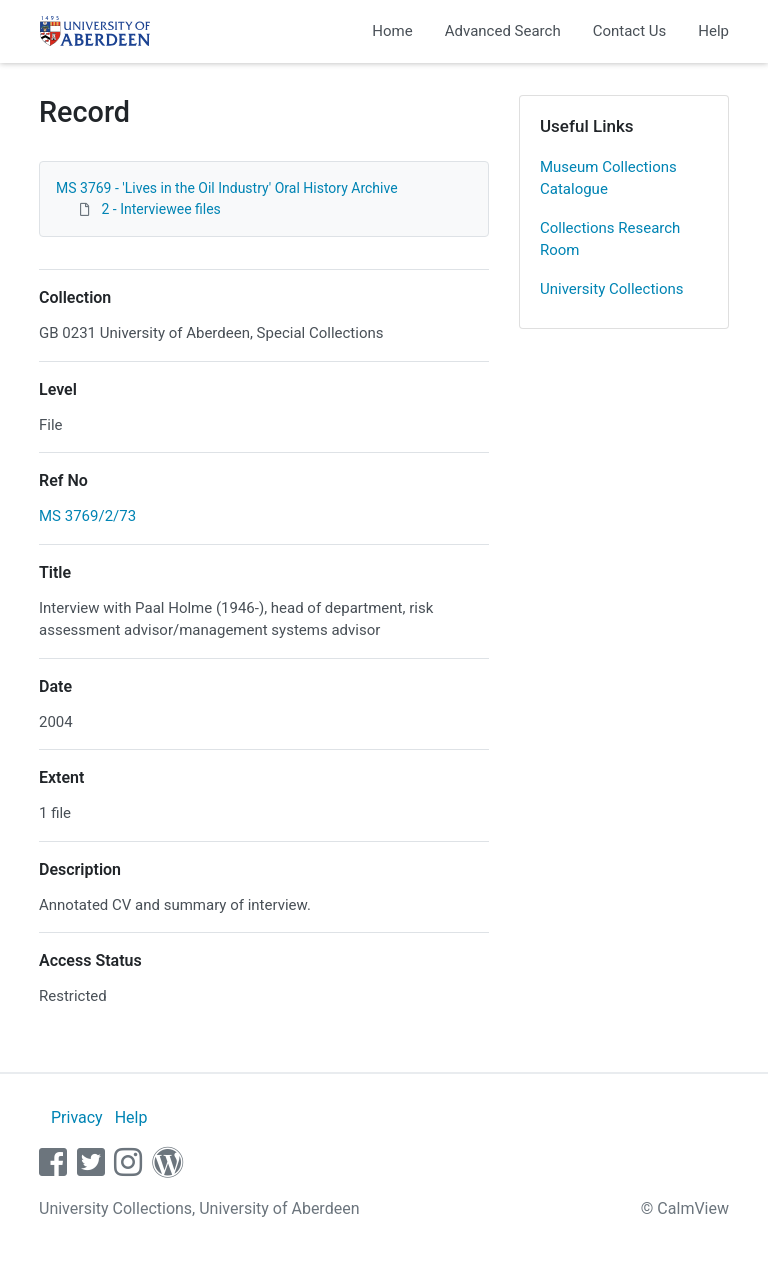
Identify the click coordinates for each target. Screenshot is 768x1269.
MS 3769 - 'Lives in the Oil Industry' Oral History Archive (227, 188)
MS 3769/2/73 (87, 516)
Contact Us (630, 31)
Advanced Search (503, 31)
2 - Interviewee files (160, 209)
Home (392, 31)
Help (713, 31)
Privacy (77, 1117)
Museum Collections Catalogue (608, 178)
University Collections (612, 289)
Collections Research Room (610, 239)
